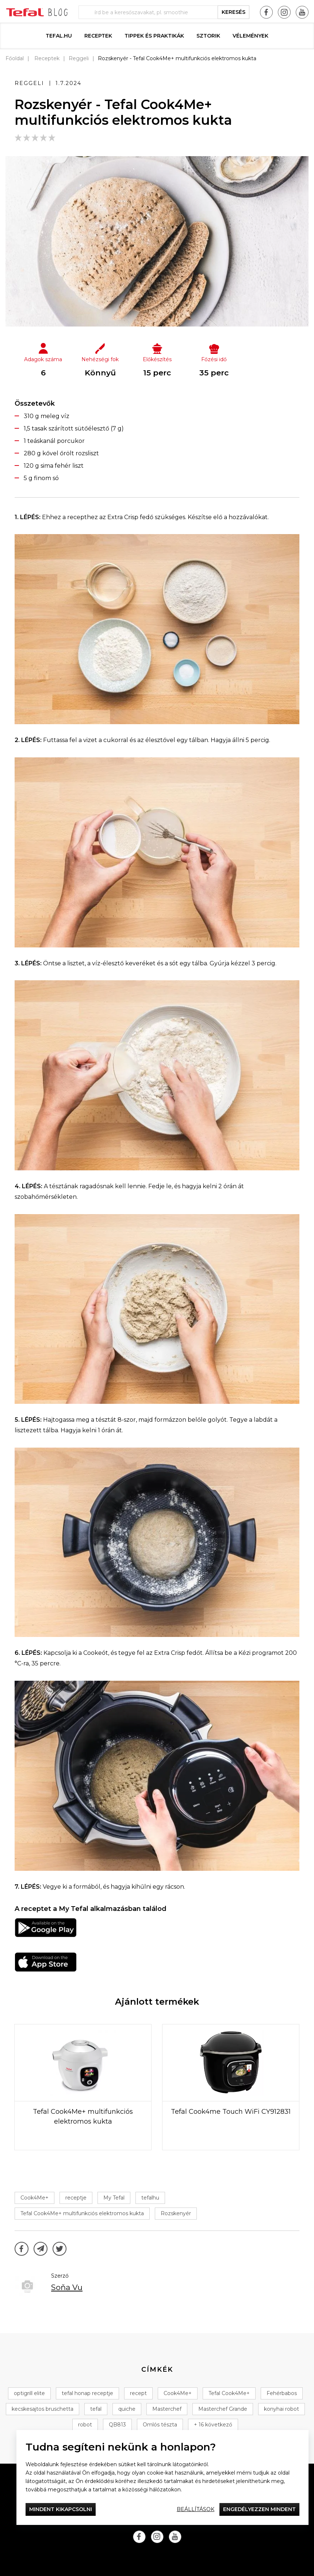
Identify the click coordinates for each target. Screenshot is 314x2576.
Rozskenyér (176, 2213)
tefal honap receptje (87, 2393)
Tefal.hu (59, 35)
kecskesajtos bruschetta (42, 2409)
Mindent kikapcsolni (60, 2509)
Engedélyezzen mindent (259, 2509)
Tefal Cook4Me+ (229, 2393)
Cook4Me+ (34, 2197)
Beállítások (195, 2509)
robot (85, 2424)
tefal (96, 2409)
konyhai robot (281, 2409)
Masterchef (166, 2409)
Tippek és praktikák (154, 35)
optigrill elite (29, 2393)
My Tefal (114, 2197)
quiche (126, 2409)
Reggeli (79, 58)
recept (138, 2393)
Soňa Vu (67, 2287)
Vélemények (250, 35)
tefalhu (150, 2197)
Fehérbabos (282, 2393)
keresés (233, 12)
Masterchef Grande (222, 2409)
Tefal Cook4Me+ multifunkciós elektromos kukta (82, 2213)
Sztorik (208, 35)
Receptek (98, 35)
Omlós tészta (160, 2424)
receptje (76, 2197)
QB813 (117, 2424)
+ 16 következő (213, 2424)
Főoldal (14, 58)
